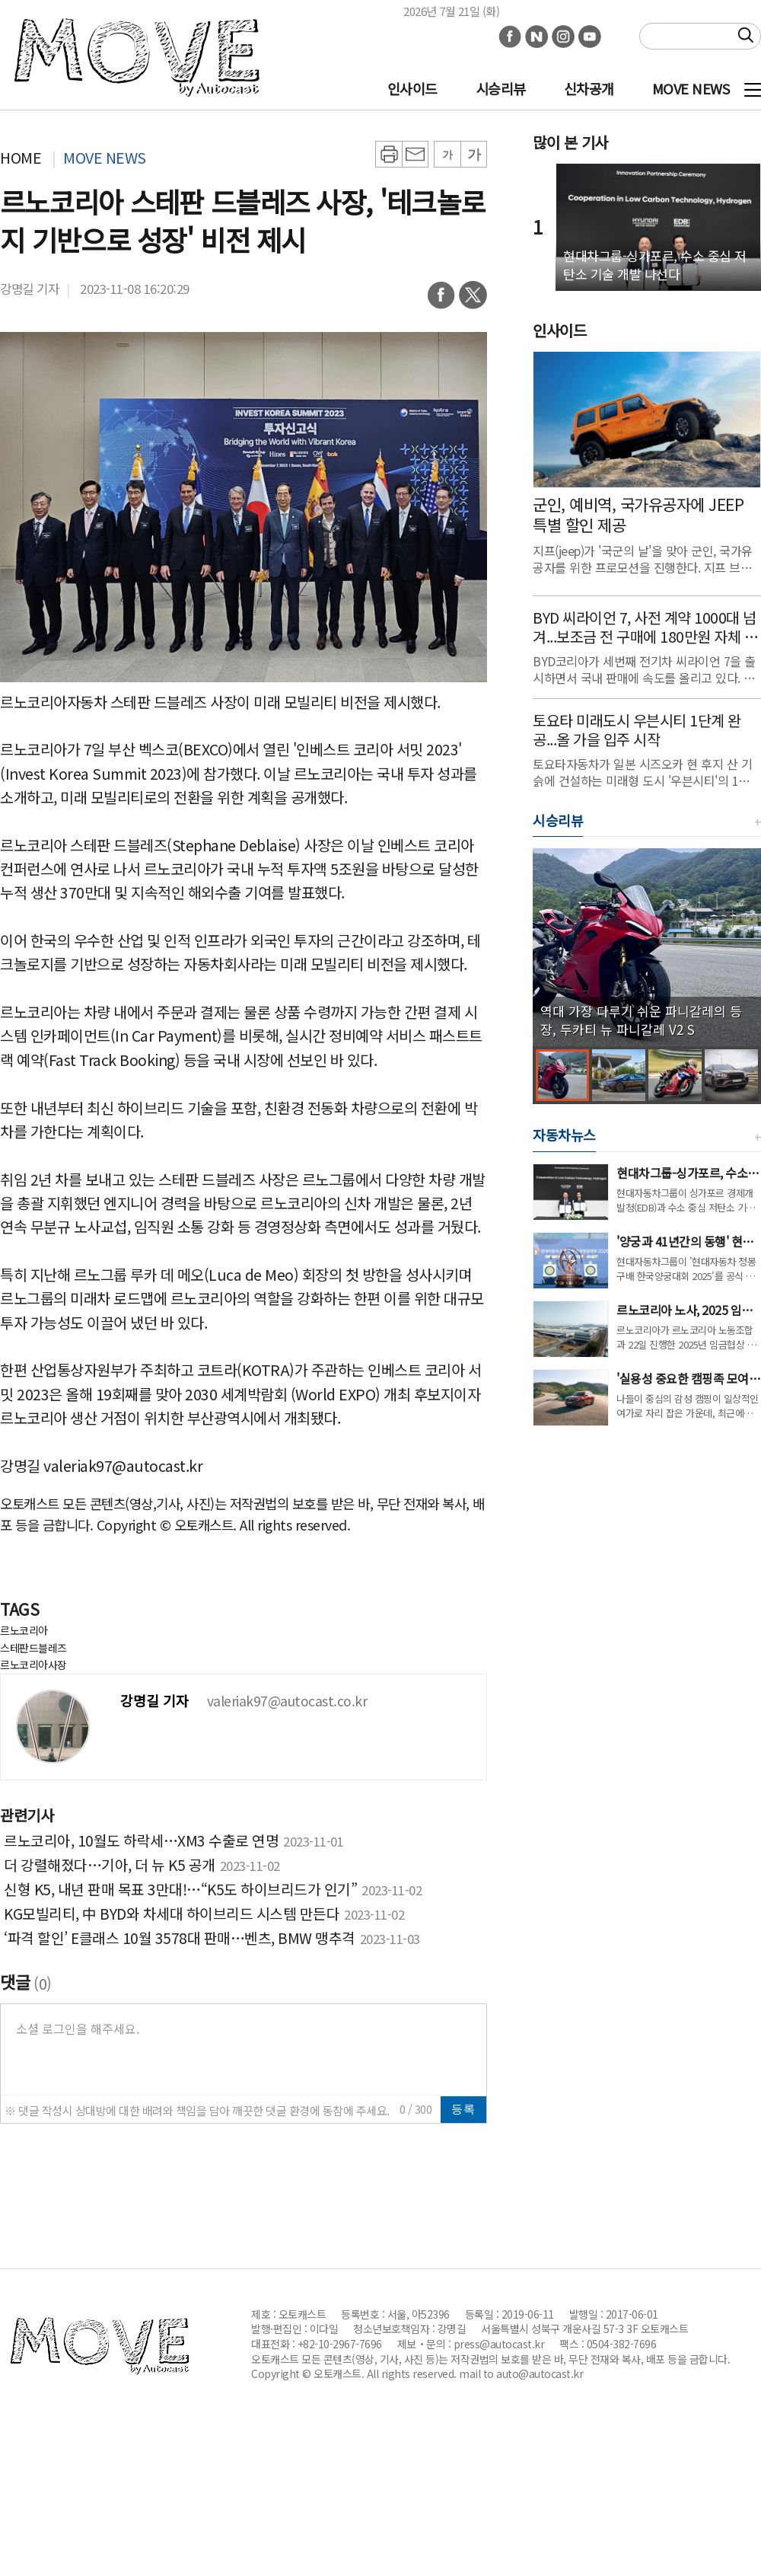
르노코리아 (24, 1630)
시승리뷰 (501, 88)
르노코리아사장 (33, 1664)
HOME (20, 157)
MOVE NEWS (691, 88)
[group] (647, 947)
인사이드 (412, 88)
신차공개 (589, 88)
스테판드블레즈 (33, 1647)
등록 (463, 2108)
